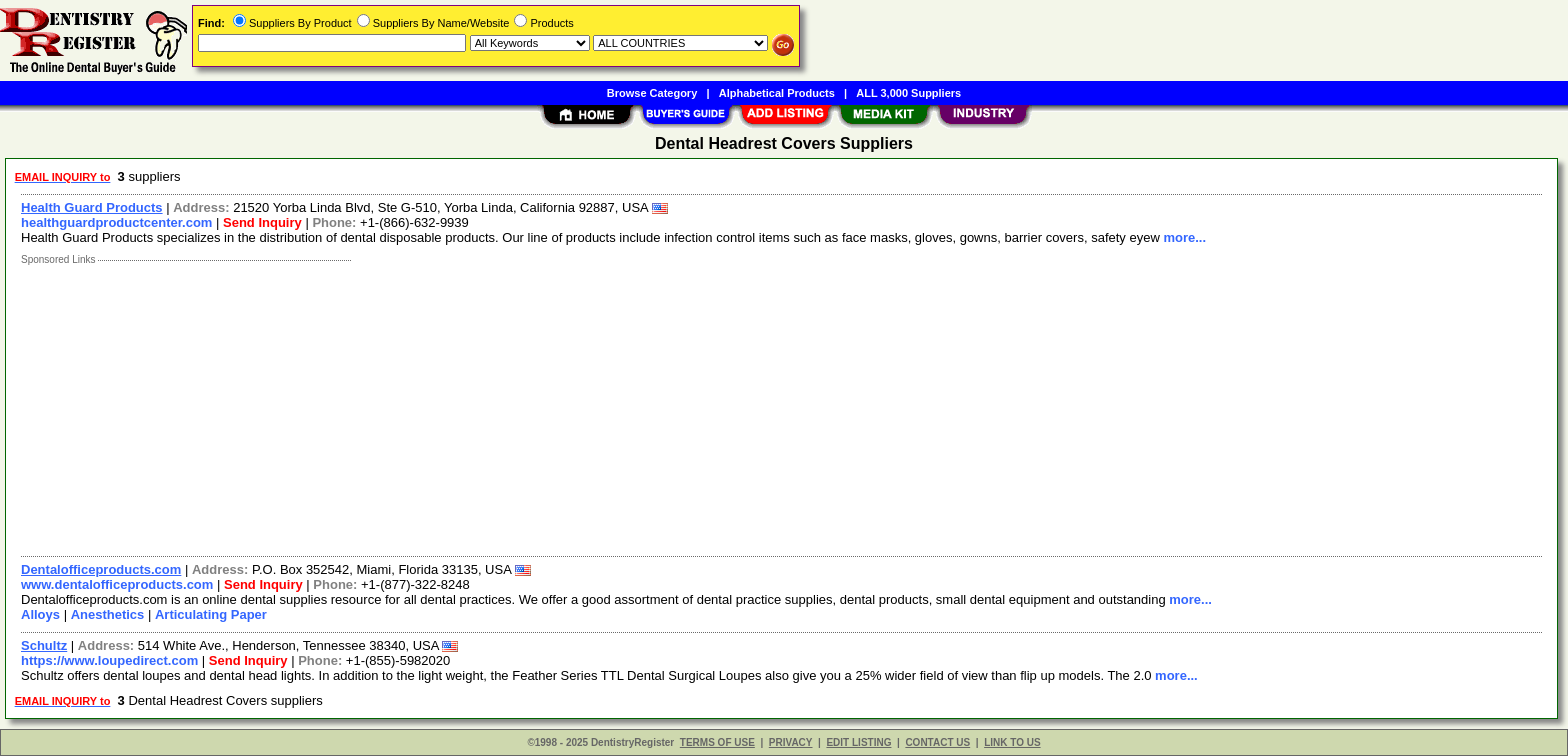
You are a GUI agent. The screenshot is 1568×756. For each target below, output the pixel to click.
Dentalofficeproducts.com (101, 569)
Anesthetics (108, 614)
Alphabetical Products (777, 93)
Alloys (40, 614)
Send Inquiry (262, 222)
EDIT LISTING (858, 742)
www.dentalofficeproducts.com (117, 584)
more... (1184, 237)
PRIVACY (791, 742)
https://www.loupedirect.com (109, 660)
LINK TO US (1012, 742)
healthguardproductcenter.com (116, 222)
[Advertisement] (613, 406)
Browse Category (652, 93)
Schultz (44, 645)
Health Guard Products (92, 207)
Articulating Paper (211, 614)
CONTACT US (937, 742)
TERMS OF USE (717, 742)
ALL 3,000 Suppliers (908, 93)
